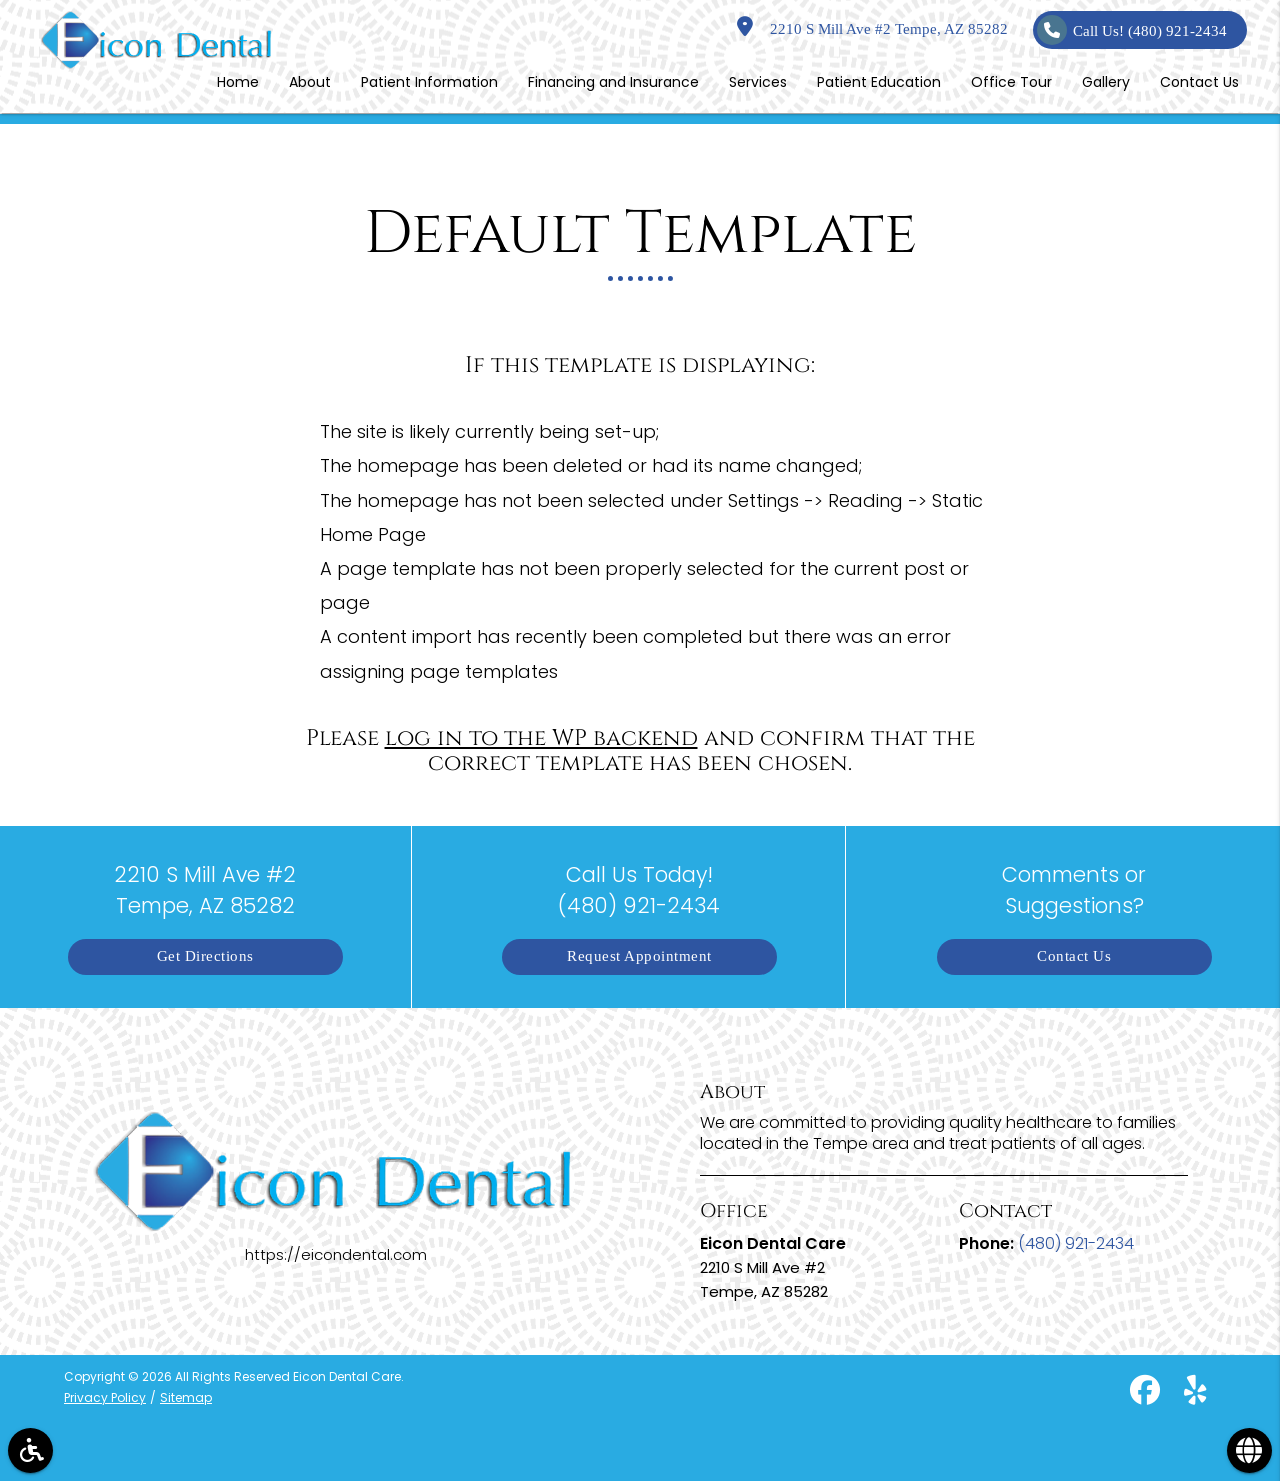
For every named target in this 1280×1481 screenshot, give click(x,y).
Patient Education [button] (879, 82)
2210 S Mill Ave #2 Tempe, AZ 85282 (872, 29)
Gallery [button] (1106, 82)
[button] (30, 1450)
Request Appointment (639, 956)
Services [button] (758, 82)
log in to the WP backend (541, 738)
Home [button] (238, 82)
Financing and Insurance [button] (613, 82)
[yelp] (1194, 1394)
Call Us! (1132, 30)
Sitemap (186, 1397)
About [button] (310, 82)
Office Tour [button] (1011, 82)
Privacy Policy (105, 1397)
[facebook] (1144, 1394)
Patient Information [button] (429, 82)
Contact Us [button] (1199, 82)
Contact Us (1074, 956)
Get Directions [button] (205, 956)
